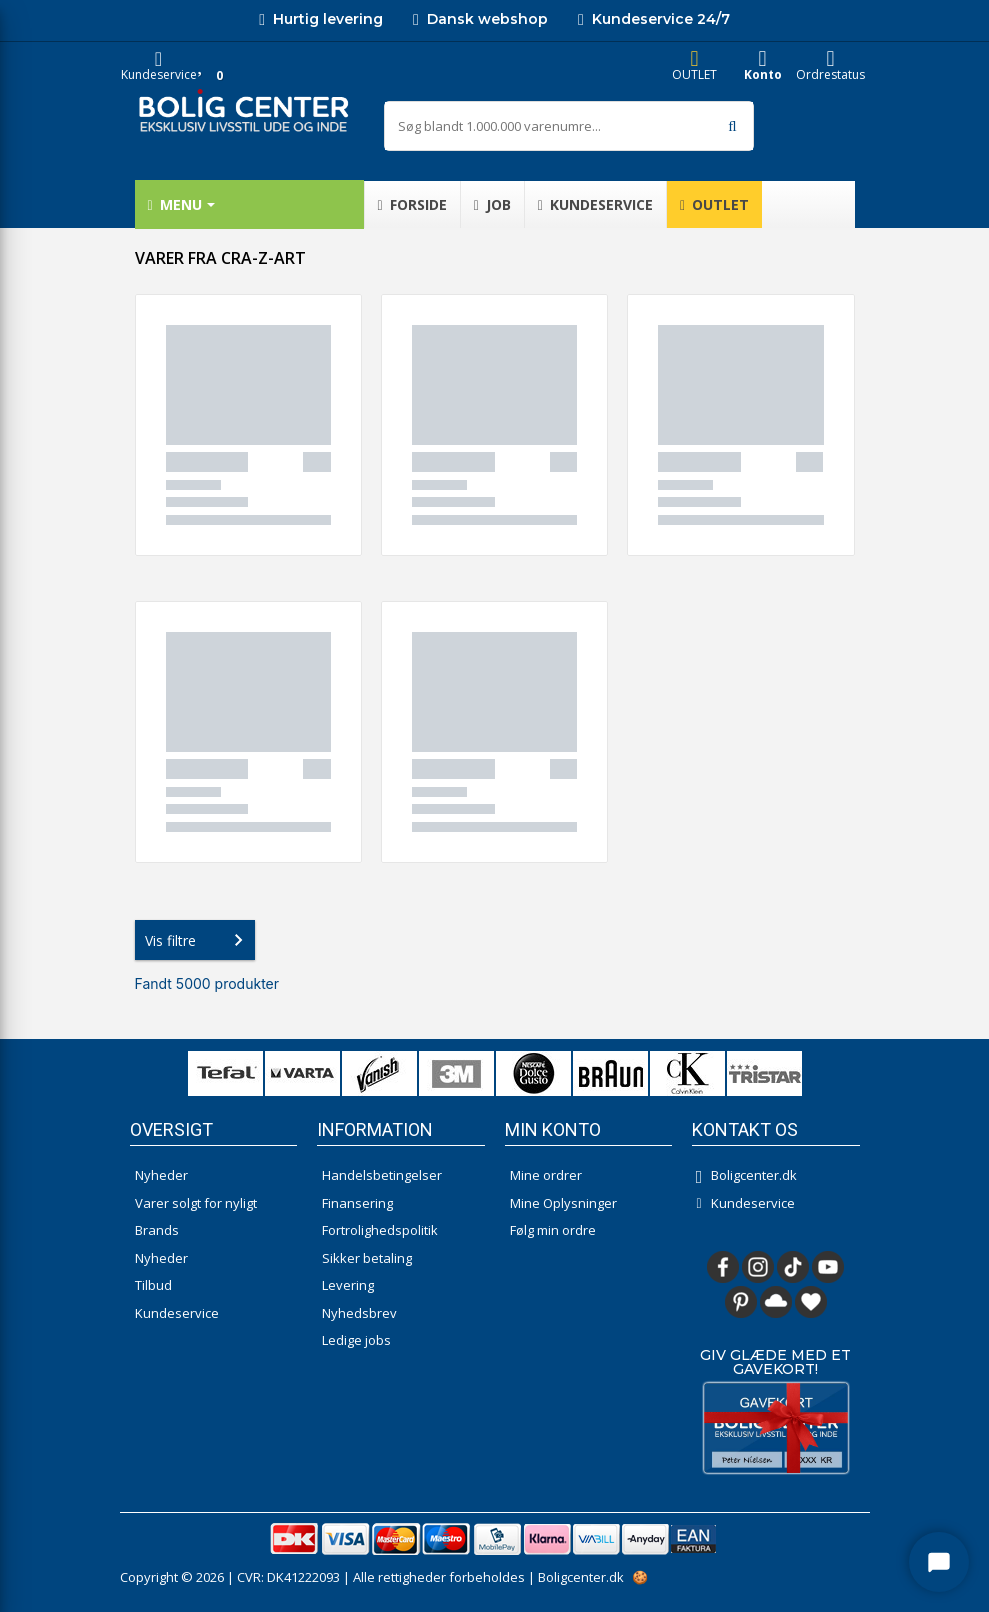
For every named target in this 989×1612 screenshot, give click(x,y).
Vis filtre (198, 940)
